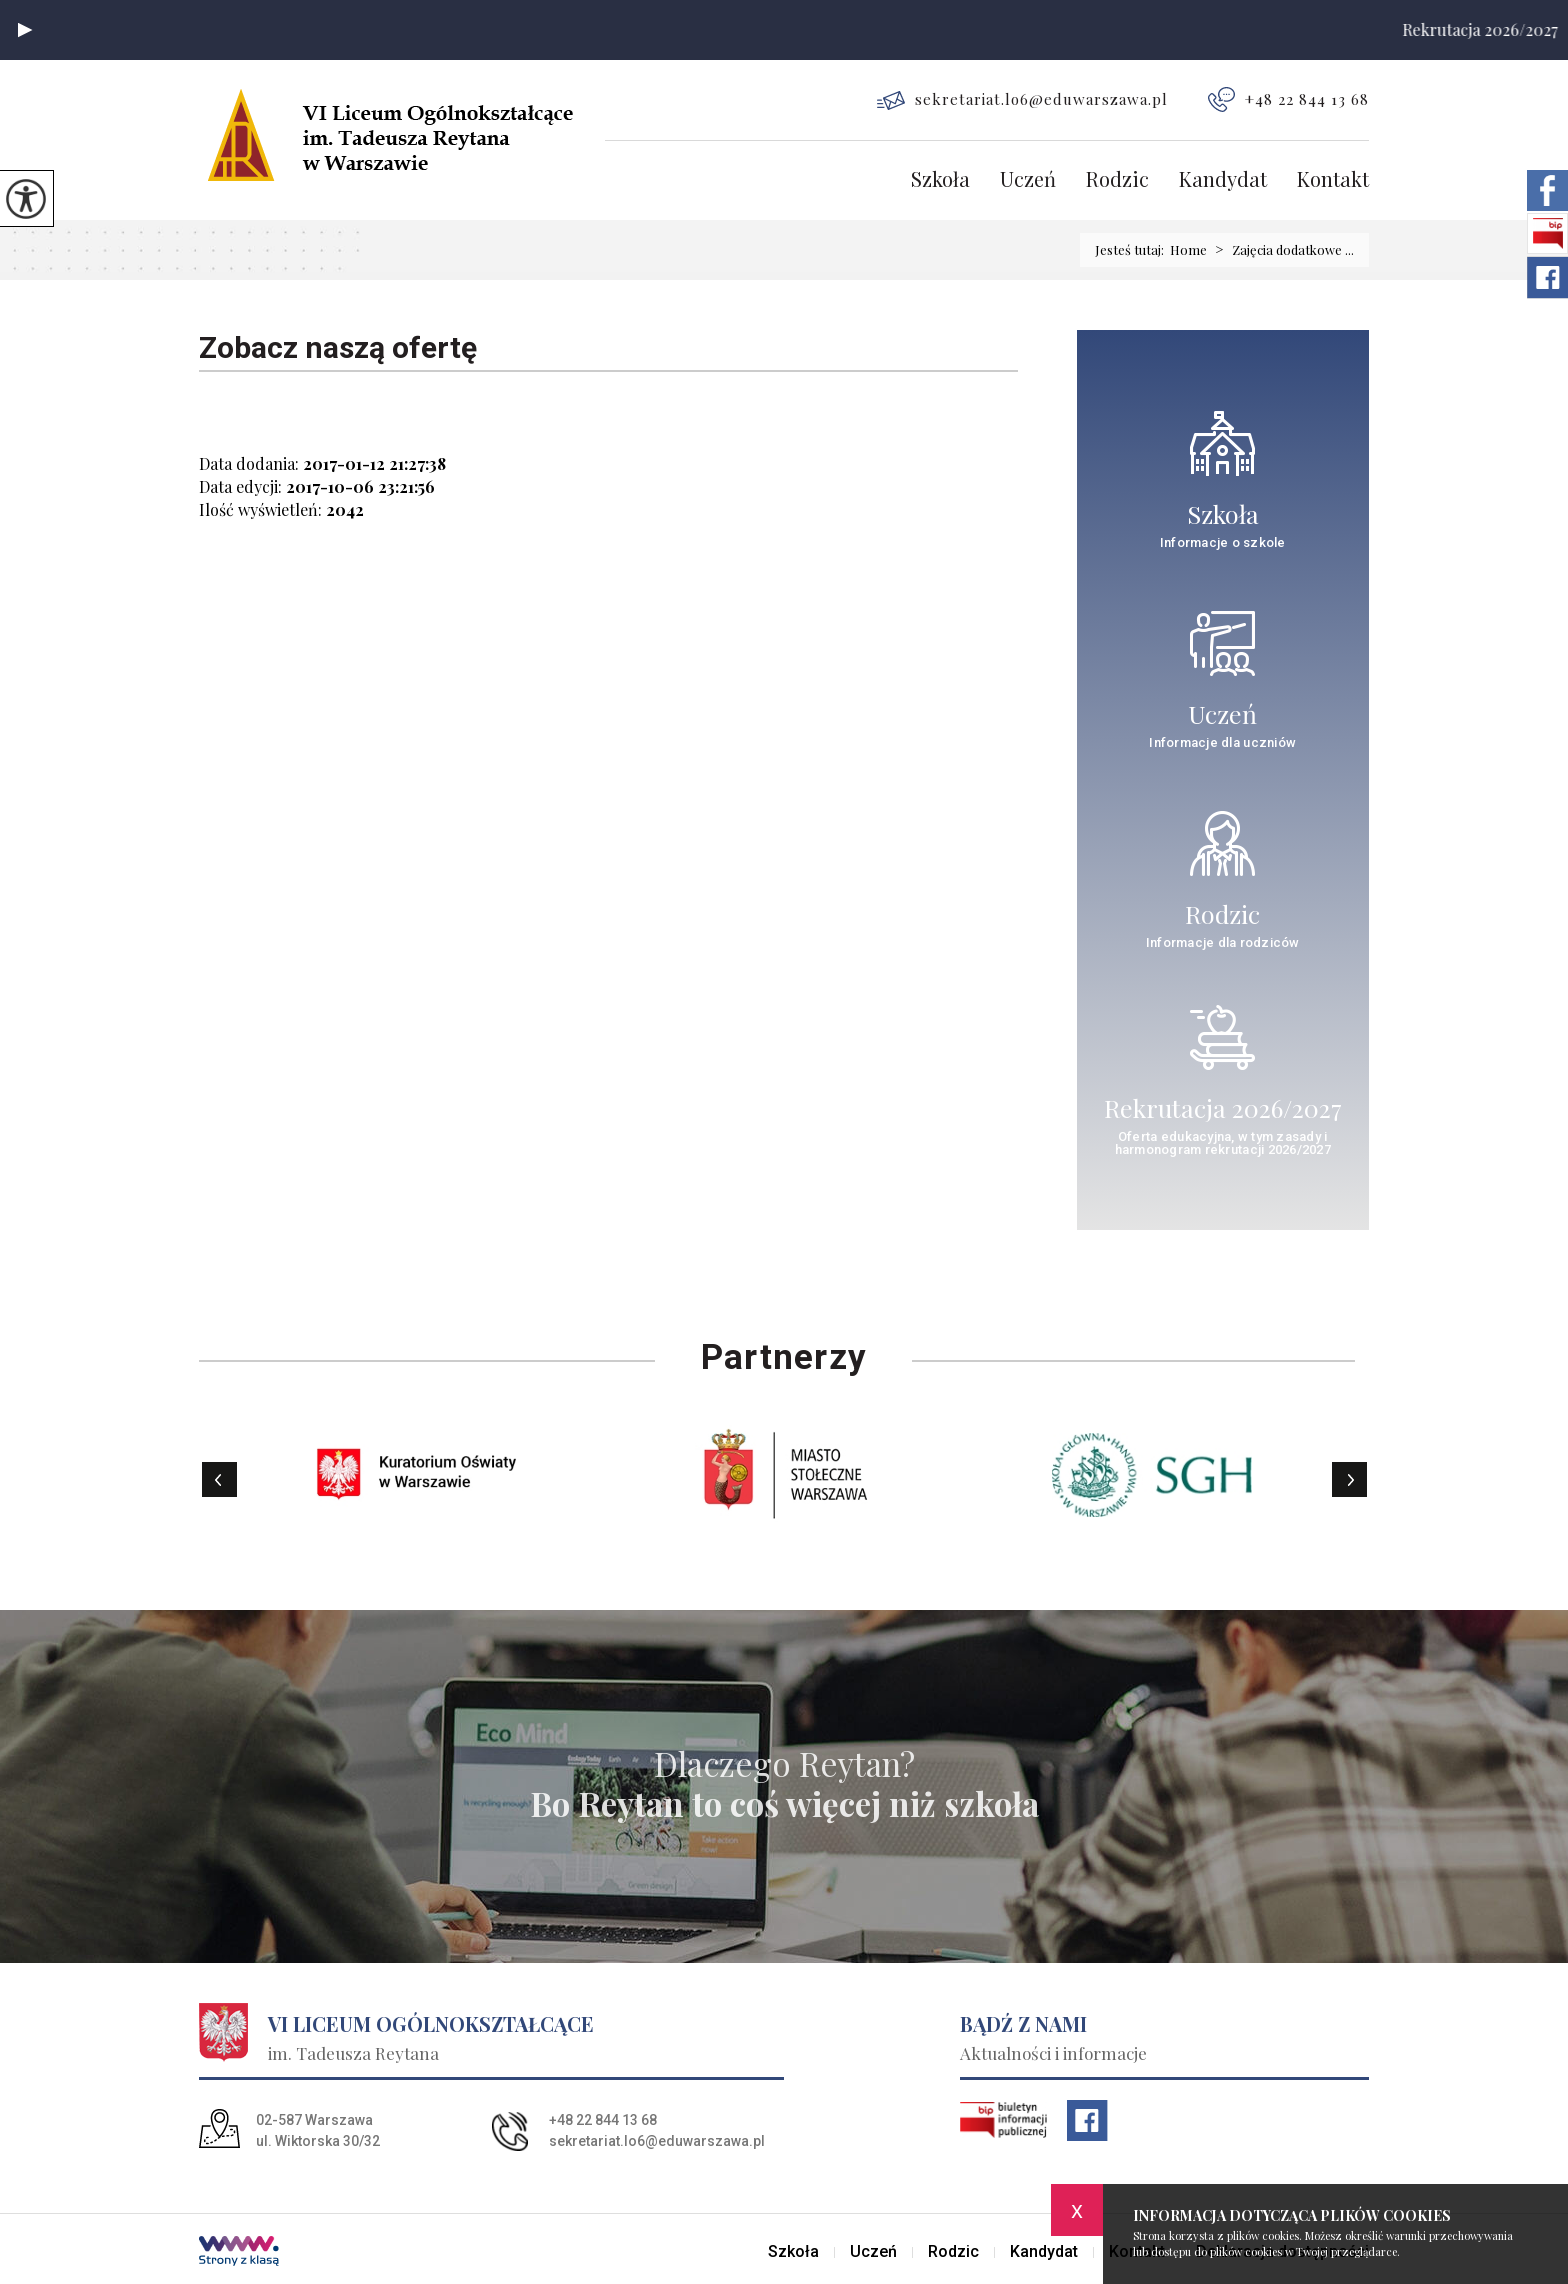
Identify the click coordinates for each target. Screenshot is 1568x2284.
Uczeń (1028, 180)
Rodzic (1117, 180)
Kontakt (1333, 180)
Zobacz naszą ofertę (338, 347)
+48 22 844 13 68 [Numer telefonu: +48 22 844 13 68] (603, 2120)
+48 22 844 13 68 (1288, 99)
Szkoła (940, 180)
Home (1188, 249)
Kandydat (1223, 180)
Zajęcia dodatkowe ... (1280, 250)
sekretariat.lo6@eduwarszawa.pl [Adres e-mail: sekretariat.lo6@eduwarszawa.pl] (657, 2141)
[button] (25, 30)
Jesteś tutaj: (1132, 249)
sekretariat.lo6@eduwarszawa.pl (1022, 99)
